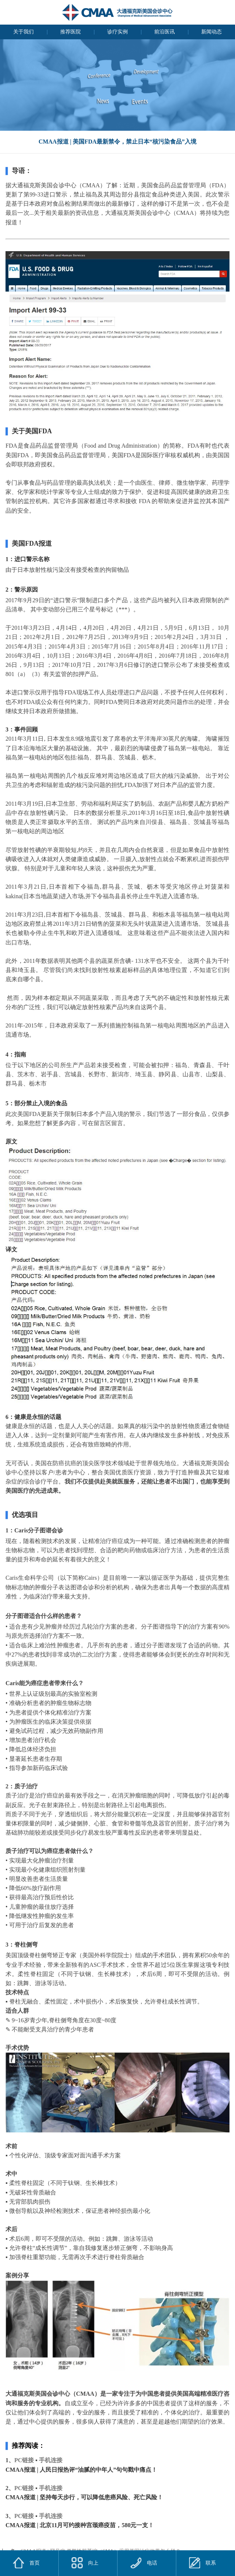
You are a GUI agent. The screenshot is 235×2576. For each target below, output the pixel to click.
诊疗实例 (117, 32)
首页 (34, 2563)
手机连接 (50, 2460)
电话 (143, 2562)
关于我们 (23, 32)
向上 (85, 2562)
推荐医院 (70, 32)
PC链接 (24, 2460)
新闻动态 (211, 32)
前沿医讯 (164, 32)
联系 (202, 2562)
